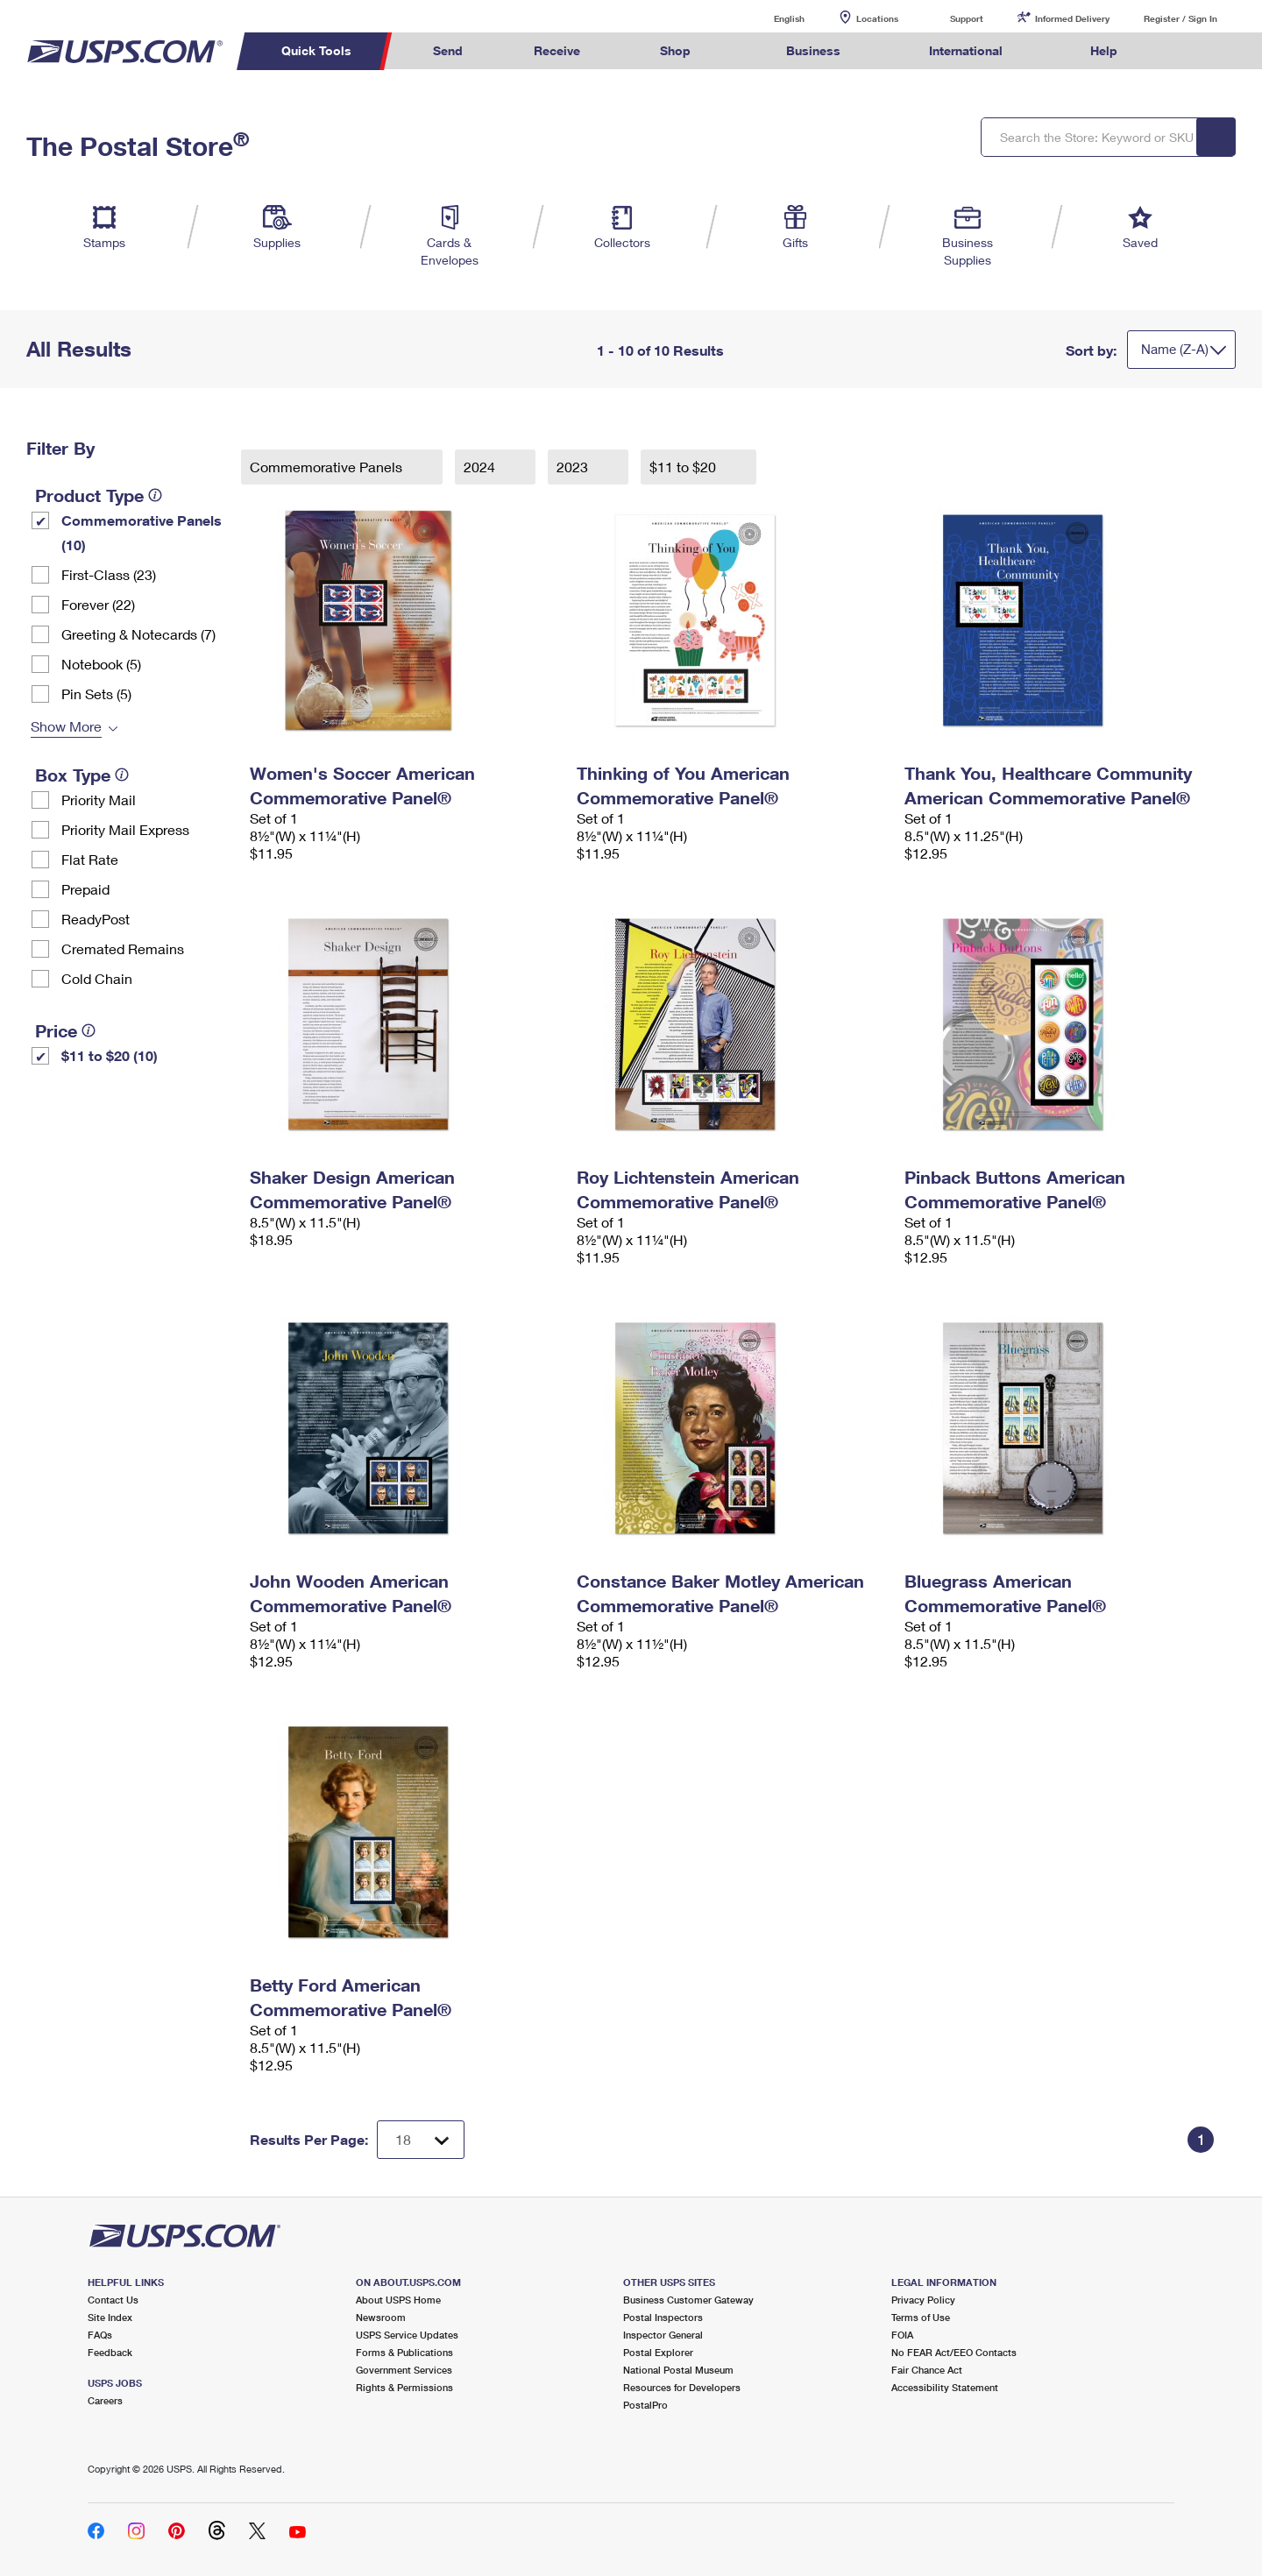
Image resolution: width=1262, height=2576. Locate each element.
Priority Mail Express (125, 829)
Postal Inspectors (663, 2317)
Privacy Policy (923, 2299)
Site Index (110, 2317)
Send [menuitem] (448, 50)
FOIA (902, 2334)
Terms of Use (920, 2317)
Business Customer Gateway (688, 2299)
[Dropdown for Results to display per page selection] (420, 2139)
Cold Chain (96, 978)
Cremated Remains (122, 948)
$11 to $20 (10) (109, 1055)
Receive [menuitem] (557, 50)
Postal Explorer (658, 2352)
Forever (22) (98, 604)
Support (966, 18)
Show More (66, 726)
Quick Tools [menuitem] (316, 50)
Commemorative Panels (328, 466)
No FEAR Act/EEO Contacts (954, 2352)
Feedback (110, 2352)
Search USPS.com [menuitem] (1187, 51)
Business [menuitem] (813, 50)
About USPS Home (398, 2299)
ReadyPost (95, 918)
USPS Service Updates (407, 2334)
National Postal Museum (678, 2369)
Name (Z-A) (1175, 349)
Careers (105, 2400)
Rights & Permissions (404, 2387)
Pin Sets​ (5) (96, 693)
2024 (481, 466)
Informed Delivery (1072, 18)
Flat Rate (89, 859)
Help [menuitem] (1103, 50)
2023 (574, 466)
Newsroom (381, 2317)
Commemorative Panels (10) (141, 532)
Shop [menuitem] (675, 50)
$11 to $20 (684, 466)
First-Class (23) (108, 574)
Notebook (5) (101, 663)
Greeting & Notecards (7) (138, 634)
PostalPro (645, 2404)
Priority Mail (98, 799)
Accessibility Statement (944, 2387)
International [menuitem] (966, 50)
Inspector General (663, 2334)
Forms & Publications (404, 2352)
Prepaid (85, 889)
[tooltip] (155, 495)
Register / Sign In (1180, 18)
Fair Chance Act (926, 2369)
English (771, 18)
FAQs (100, 2334)
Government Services (404, 2369)
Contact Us (113, 2299)
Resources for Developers (682, 2387)
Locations (877, 18)
